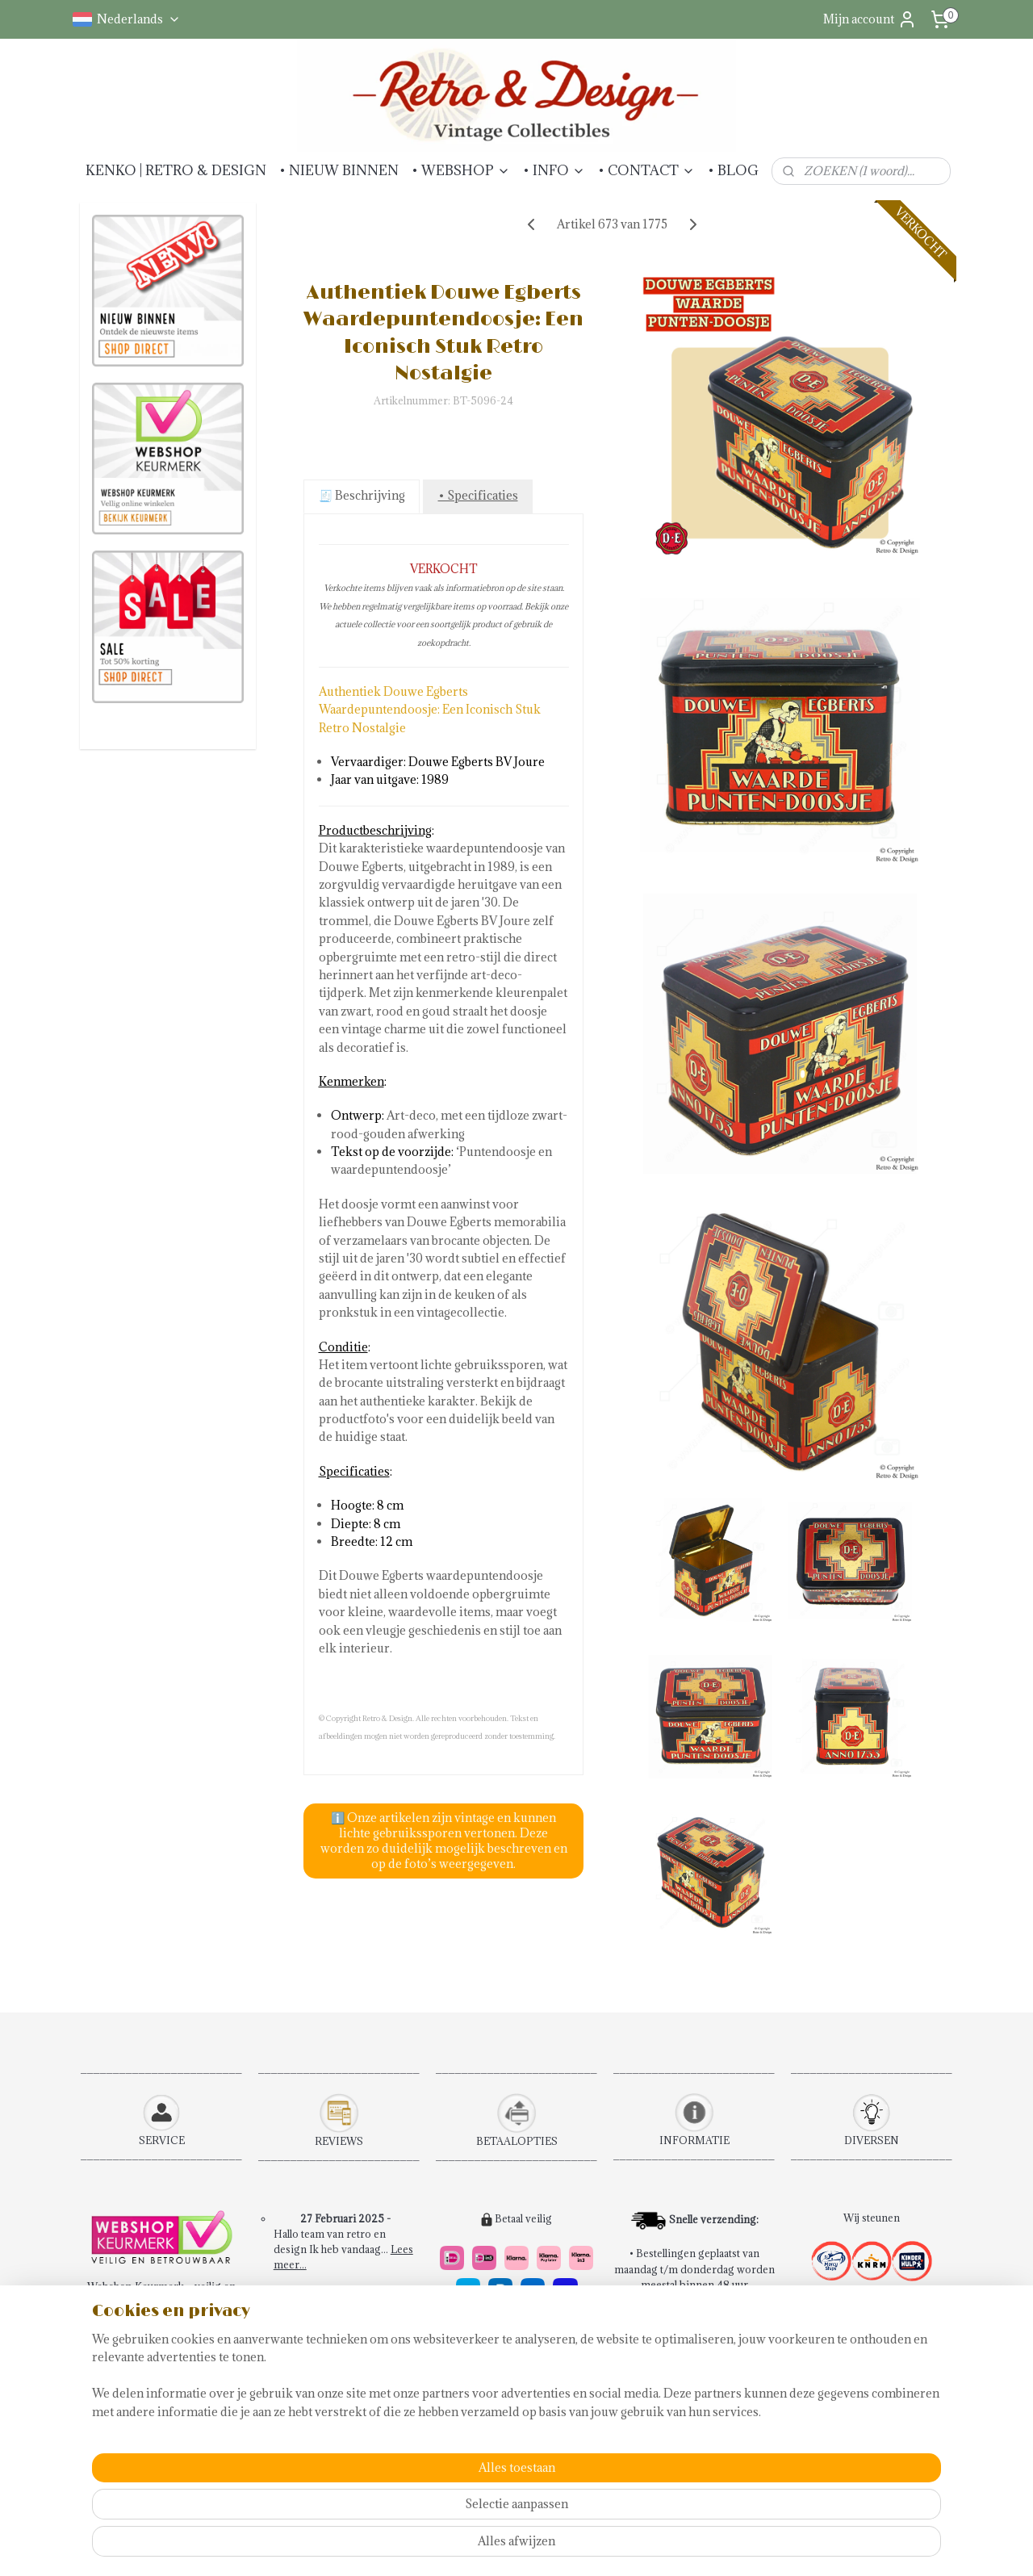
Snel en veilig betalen (502, 2393)
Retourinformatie (138, 2379)
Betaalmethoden (135, 2394)
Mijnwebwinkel (721, 2546)
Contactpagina (131, 2363)
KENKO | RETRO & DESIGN (176, 170)
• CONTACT (646, 170)
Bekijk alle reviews (347, 2419)
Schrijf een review (347, 2434)
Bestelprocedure (136, 2332)
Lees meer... (390, 2326)
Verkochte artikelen (346, 2466)
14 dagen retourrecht (501, 2409)
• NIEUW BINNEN (339, 170)
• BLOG (733, 170)
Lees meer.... (380, 2388)
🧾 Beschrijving (361, 495)
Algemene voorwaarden (154, 2348)
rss (531, 2546)
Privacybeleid (129, 2441)
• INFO (554, 170)
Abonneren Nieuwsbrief (155, 2456)
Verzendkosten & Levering (160, 2409)
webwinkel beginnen (586, 2546)
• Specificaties (477, 495)
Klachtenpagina (132, 2425)
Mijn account (870, 19)
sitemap (501, 2546)
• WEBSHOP (461, 170)
